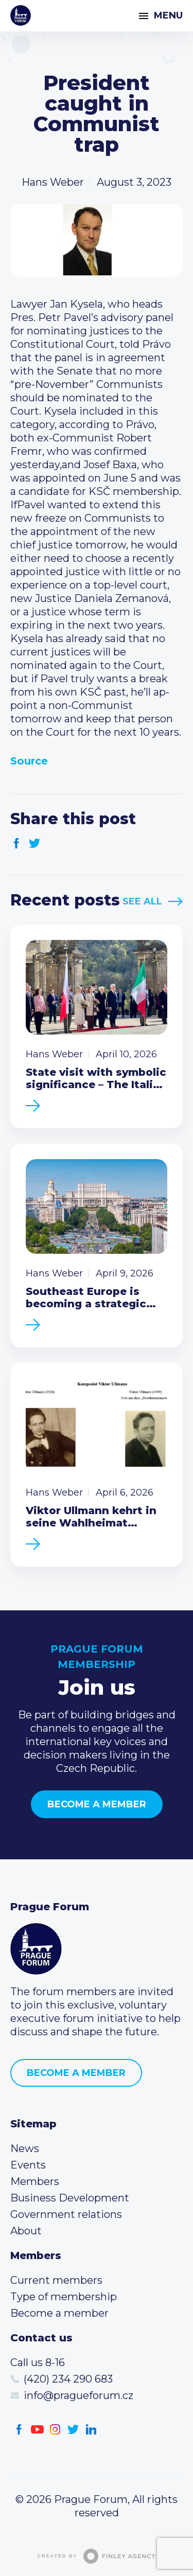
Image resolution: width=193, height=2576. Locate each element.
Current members (56, 2280)
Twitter (34, 843)
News (24, 2148)
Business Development (69, 2198)
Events (28, 2165)
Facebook (16, 843)
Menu (168, 15)
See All (142, 901)
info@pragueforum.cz (78, 2395)
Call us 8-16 (37, 2362)
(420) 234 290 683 (68, 2379)
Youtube (37, 2429)
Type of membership (63, 2296)
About (26, 2231)
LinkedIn (91, 2429)
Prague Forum (20, 15)
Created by (97, 2556)
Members (34, 2181)
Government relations (66, 2214)
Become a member (96, 1804)
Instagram (55, 2429)
